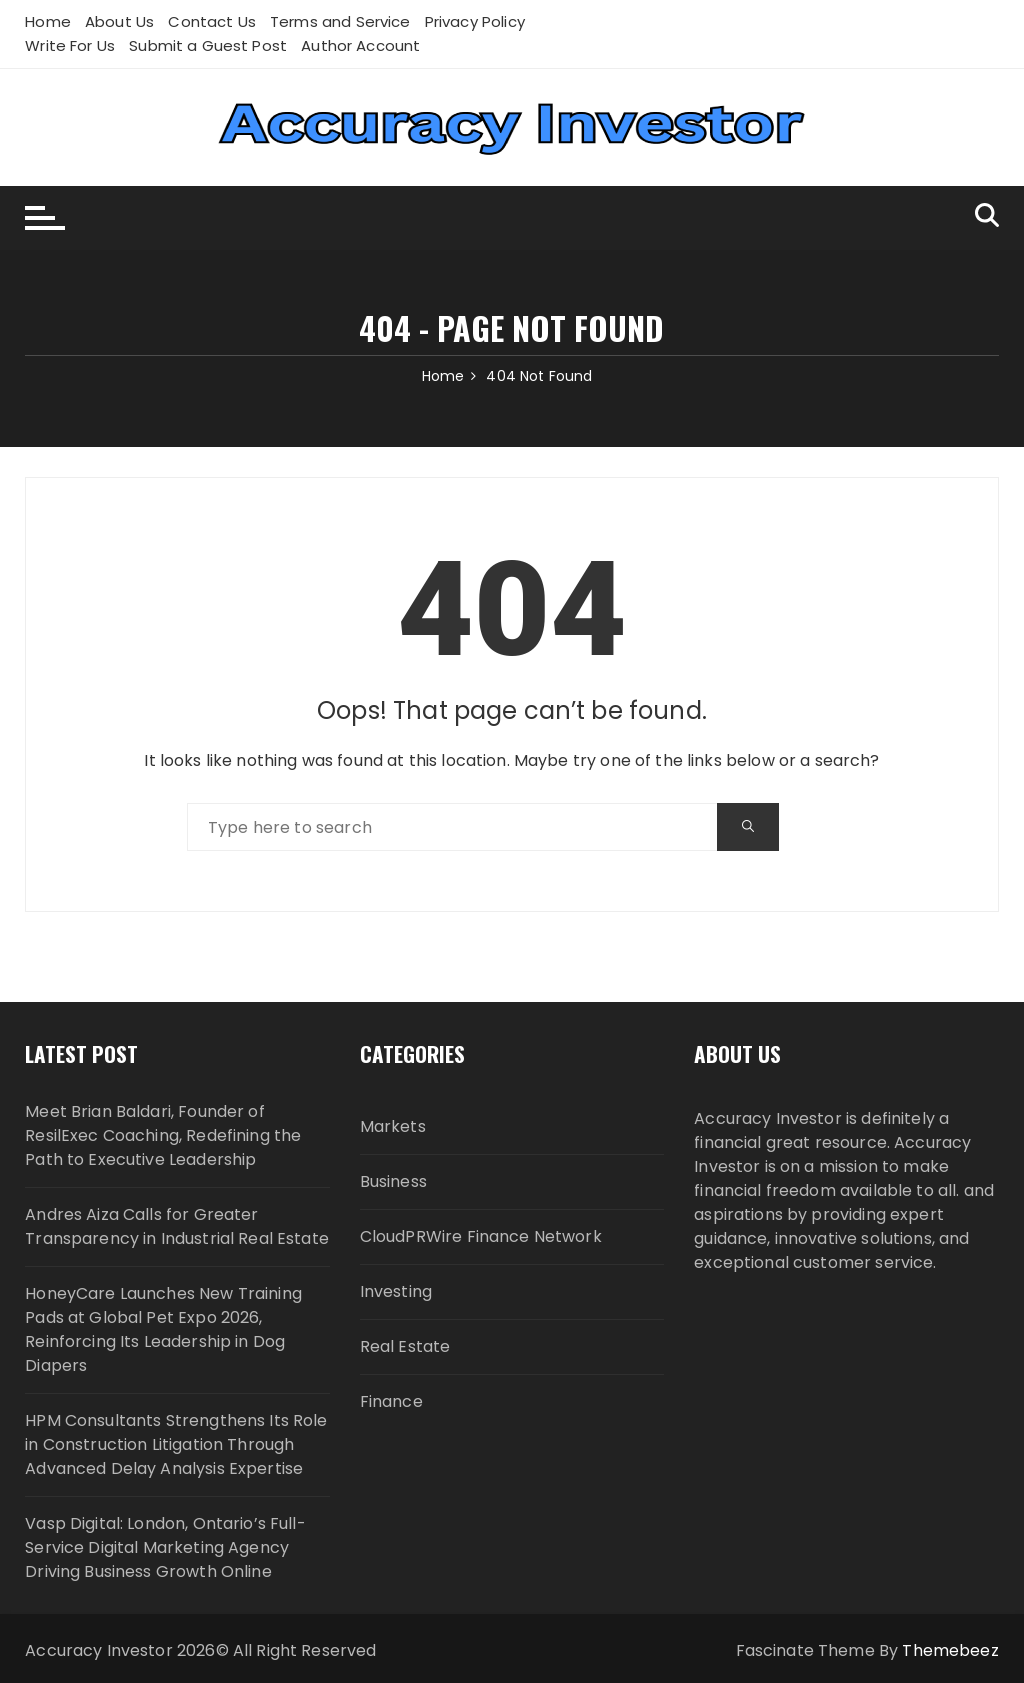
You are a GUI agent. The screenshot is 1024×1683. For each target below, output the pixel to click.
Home (48, 21)
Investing (396, 1291)
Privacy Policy (475, 21)
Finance (391, 1401)
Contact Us (212, 21)
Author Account (360, 45)
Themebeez (950, 1650)
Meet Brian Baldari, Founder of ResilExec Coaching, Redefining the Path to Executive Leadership (163, 1135)
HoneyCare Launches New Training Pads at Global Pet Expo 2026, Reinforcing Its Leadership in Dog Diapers (163, 1329)
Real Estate (405, 1346)
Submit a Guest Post (208, 45)
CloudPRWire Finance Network (481, 1236)
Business (393, 1181)
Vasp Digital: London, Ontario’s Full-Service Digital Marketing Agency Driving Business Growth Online (165, 1547)
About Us (119, 21)
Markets (393, 1126)
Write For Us (70, 45)
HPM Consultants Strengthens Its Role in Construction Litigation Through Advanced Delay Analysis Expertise (176, 1444)
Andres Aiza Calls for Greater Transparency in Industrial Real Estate (177, 1226)
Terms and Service (340, 21)
